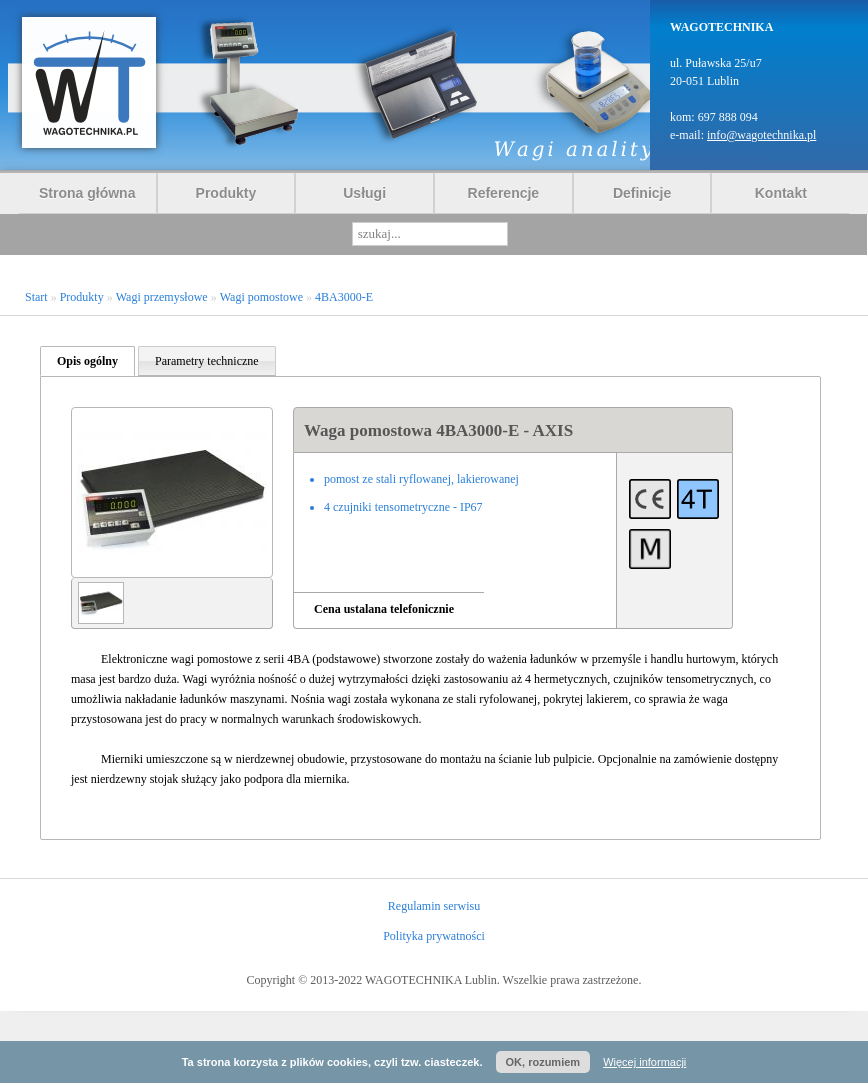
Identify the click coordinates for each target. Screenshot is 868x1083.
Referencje (504, 193)
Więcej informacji (644, 1062)
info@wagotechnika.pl (761, 135)
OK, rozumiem (543, 1062)
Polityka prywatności (434, 936)
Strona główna (87, 193)
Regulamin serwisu (434, 906)
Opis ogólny (87, 361)
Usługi (364, 193)
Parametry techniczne (207, 361)
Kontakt (781, 193)
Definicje (642, 193)
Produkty (226, 193)
